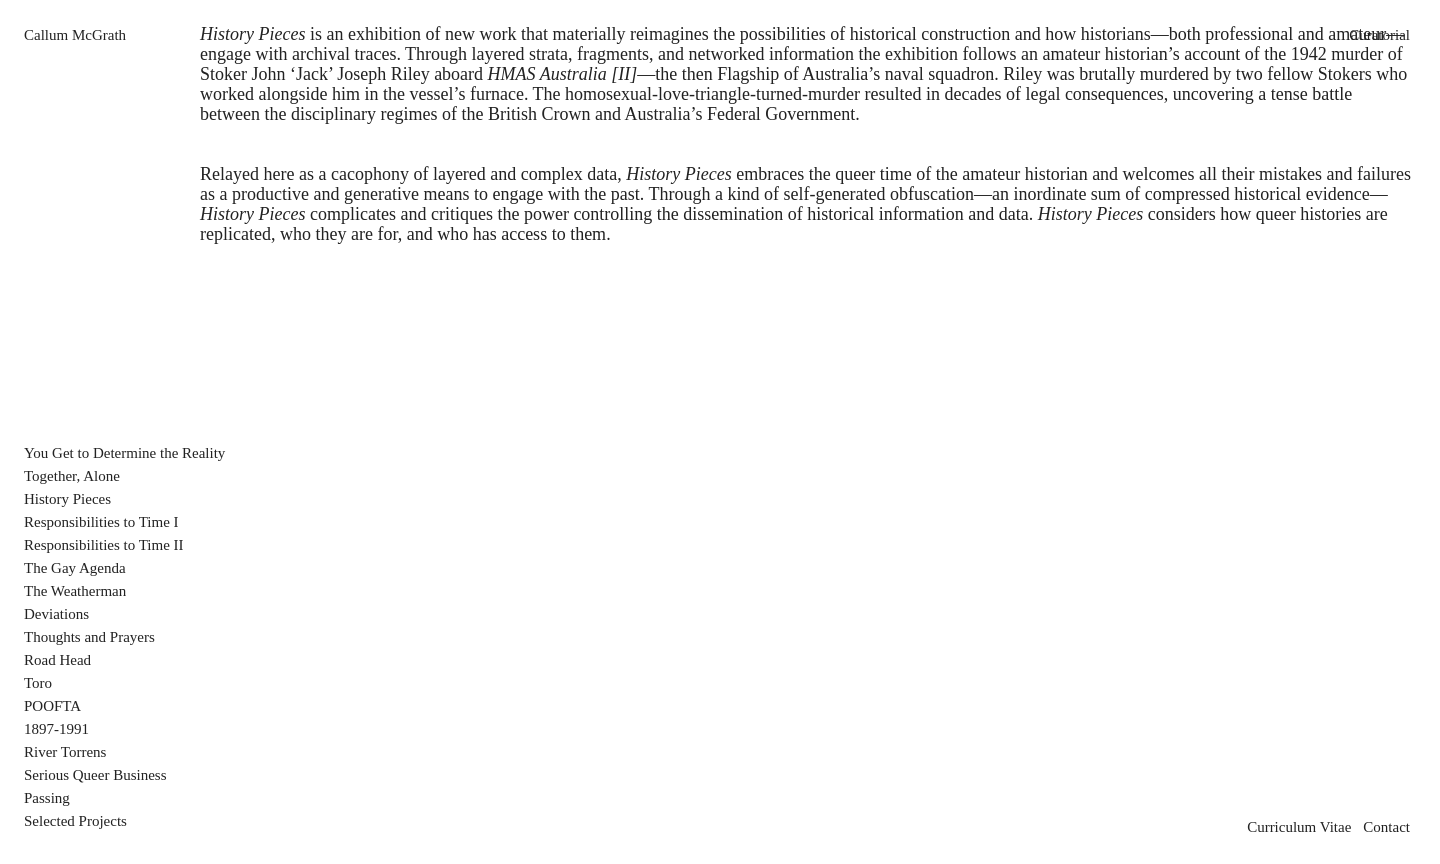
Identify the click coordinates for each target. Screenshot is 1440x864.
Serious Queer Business (95, 775)
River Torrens (65, 752)
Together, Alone (72, 476)
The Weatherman (75, 591)
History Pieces (67, 499)
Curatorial (1379, 35)
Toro (38, 683)
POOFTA (52, 706)
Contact (1386, 827)
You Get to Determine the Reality (124, 453)
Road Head (57, 660)
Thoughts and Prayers (89, 637)
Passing (47, 798)
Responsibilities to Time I (101, 522)
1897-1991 (56, 729)
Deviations (56, 614)
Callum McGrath (75, 35)
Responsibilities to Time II (104, 545)
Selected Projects (75, 821)
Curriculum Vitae (1299, 827)
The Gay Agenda (75, 568)
